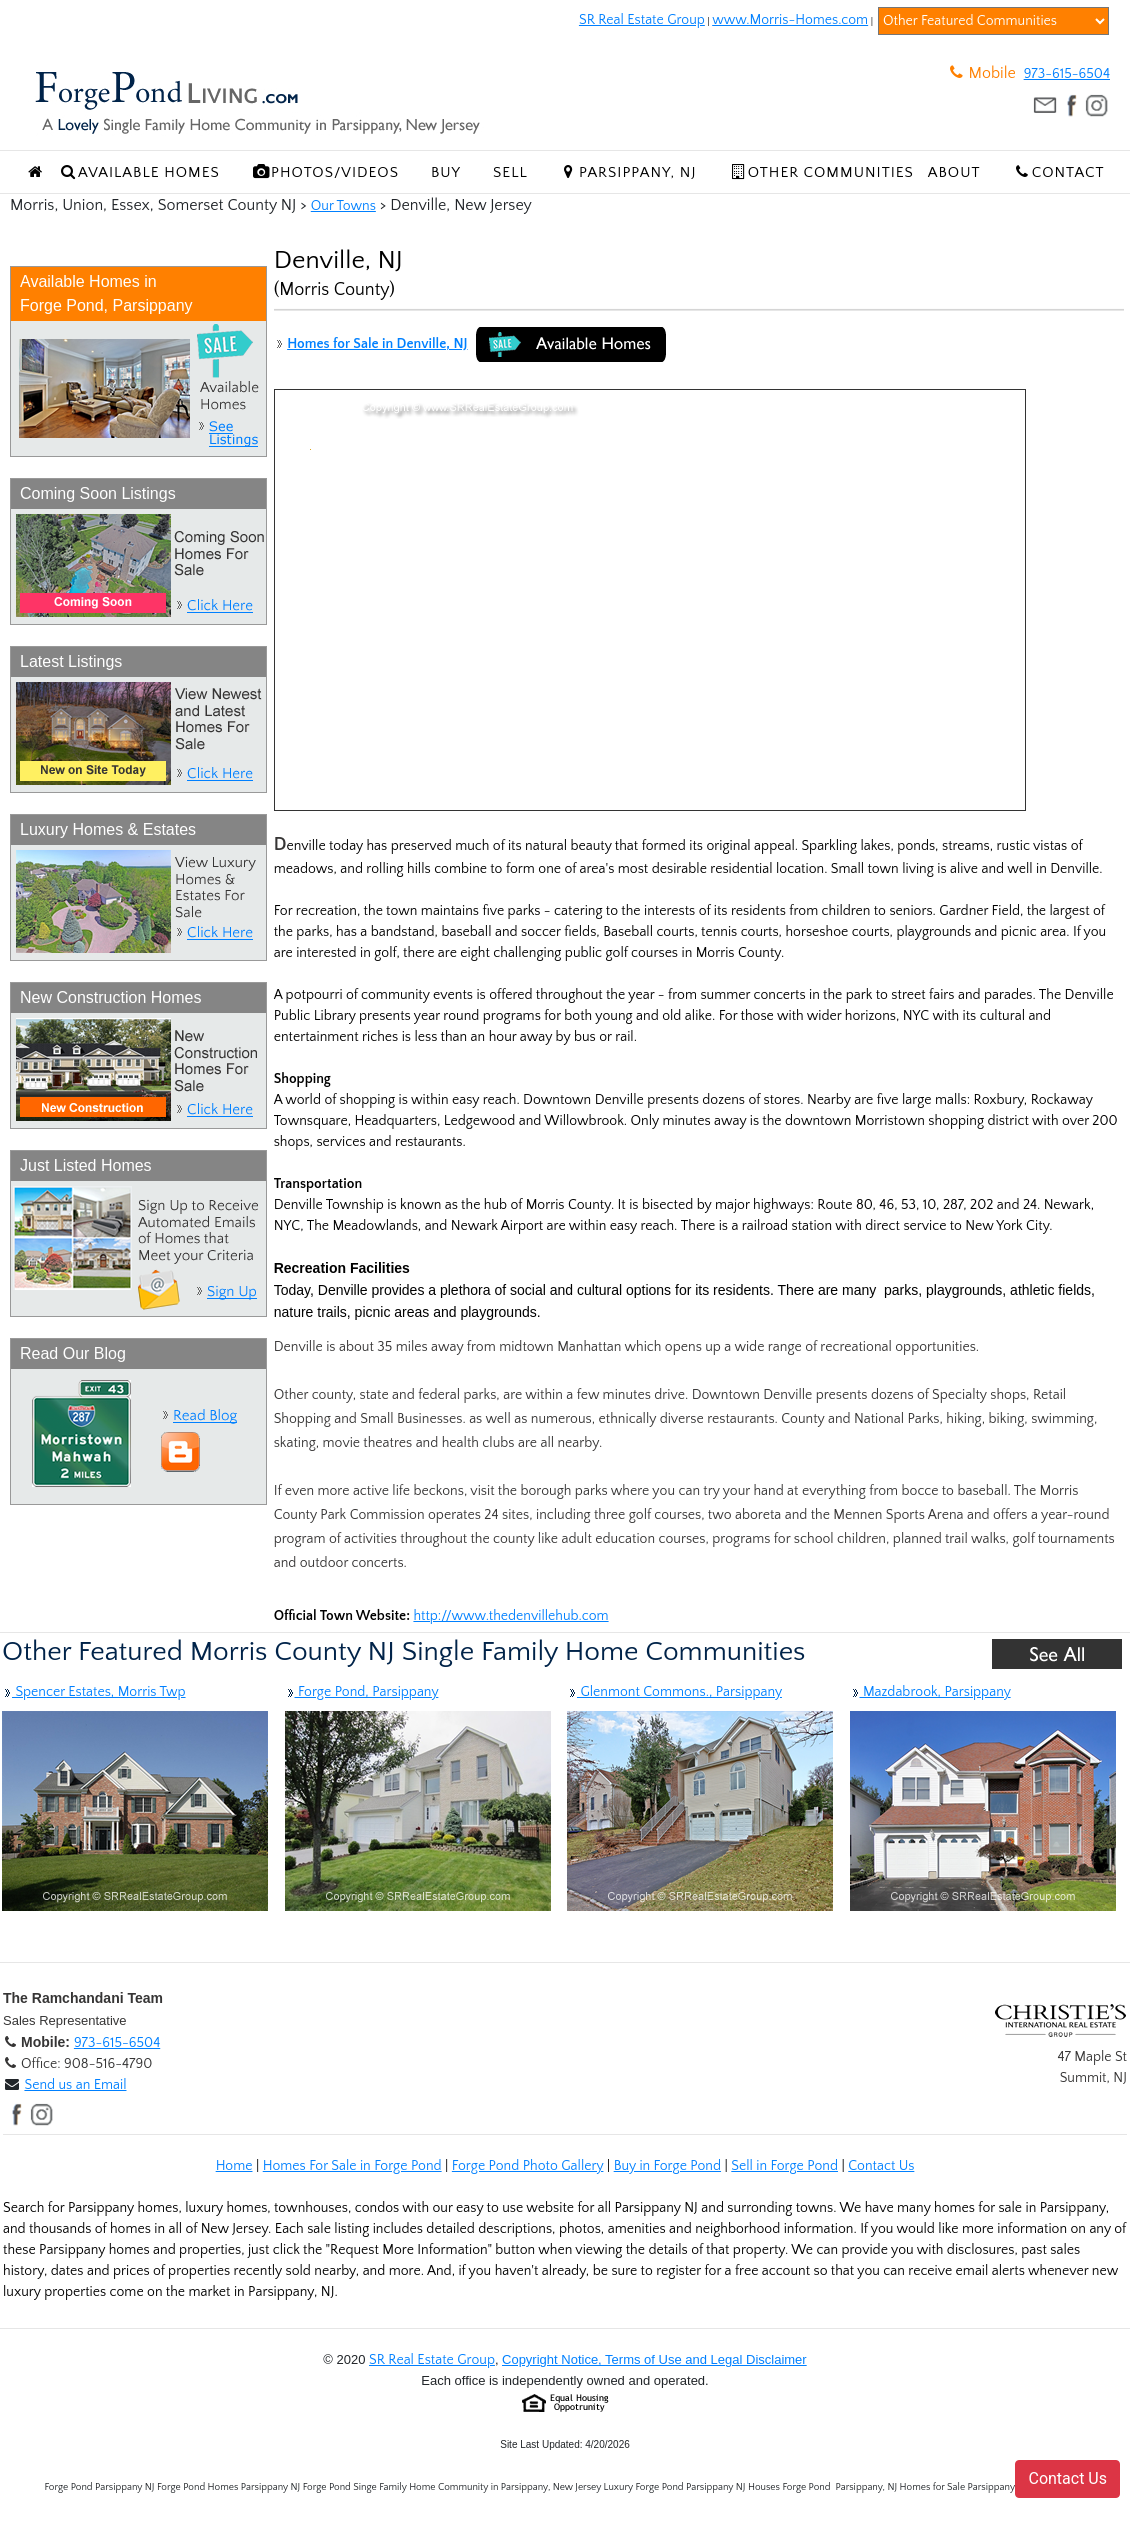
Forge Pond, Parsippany (362, 1692)
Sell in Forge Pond (784, 2166)
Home (234, 2166)
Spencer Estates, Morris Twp (94, 1692)
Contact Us (881, 2166)
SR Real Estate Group (642, 20)
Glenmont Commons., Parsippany (674, 1692)
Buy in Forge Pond (667, 2166)
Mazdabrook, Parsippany (930, 1692)
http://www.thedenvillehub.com (510, 1616)
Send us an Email (75, 2085)
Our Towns (343, 206)
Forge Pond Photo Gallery (528, 2166)
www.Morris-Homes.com (790, 20)
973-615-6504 (1067, 74)
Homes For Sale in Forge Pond (352, 2166)
